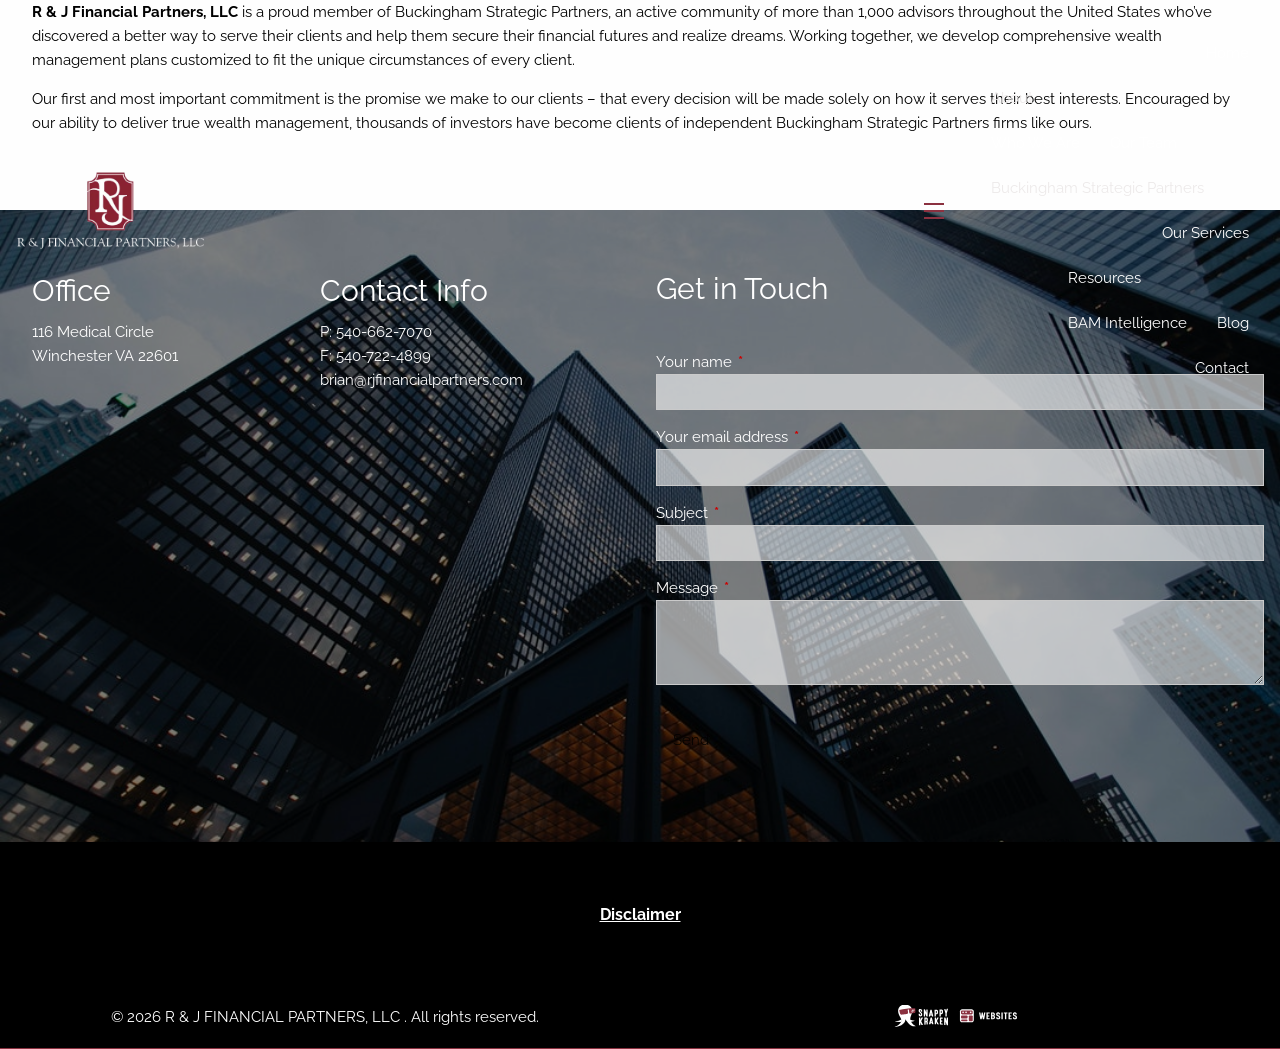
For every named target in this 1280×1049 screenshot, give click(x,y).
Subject (754, 513)
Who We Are (1035, 143)
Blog (1233, 323)
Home (1227, 53)
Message (759, 588)
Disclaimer (640, 914)
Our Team (1143, 143)
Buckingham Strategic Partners (1097, 188)
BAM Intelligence (1127, 323)
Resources (1104, 278)
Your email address (794, 437)
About (1012, 98)
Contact (1222, 368)
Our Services (1205, 233)
